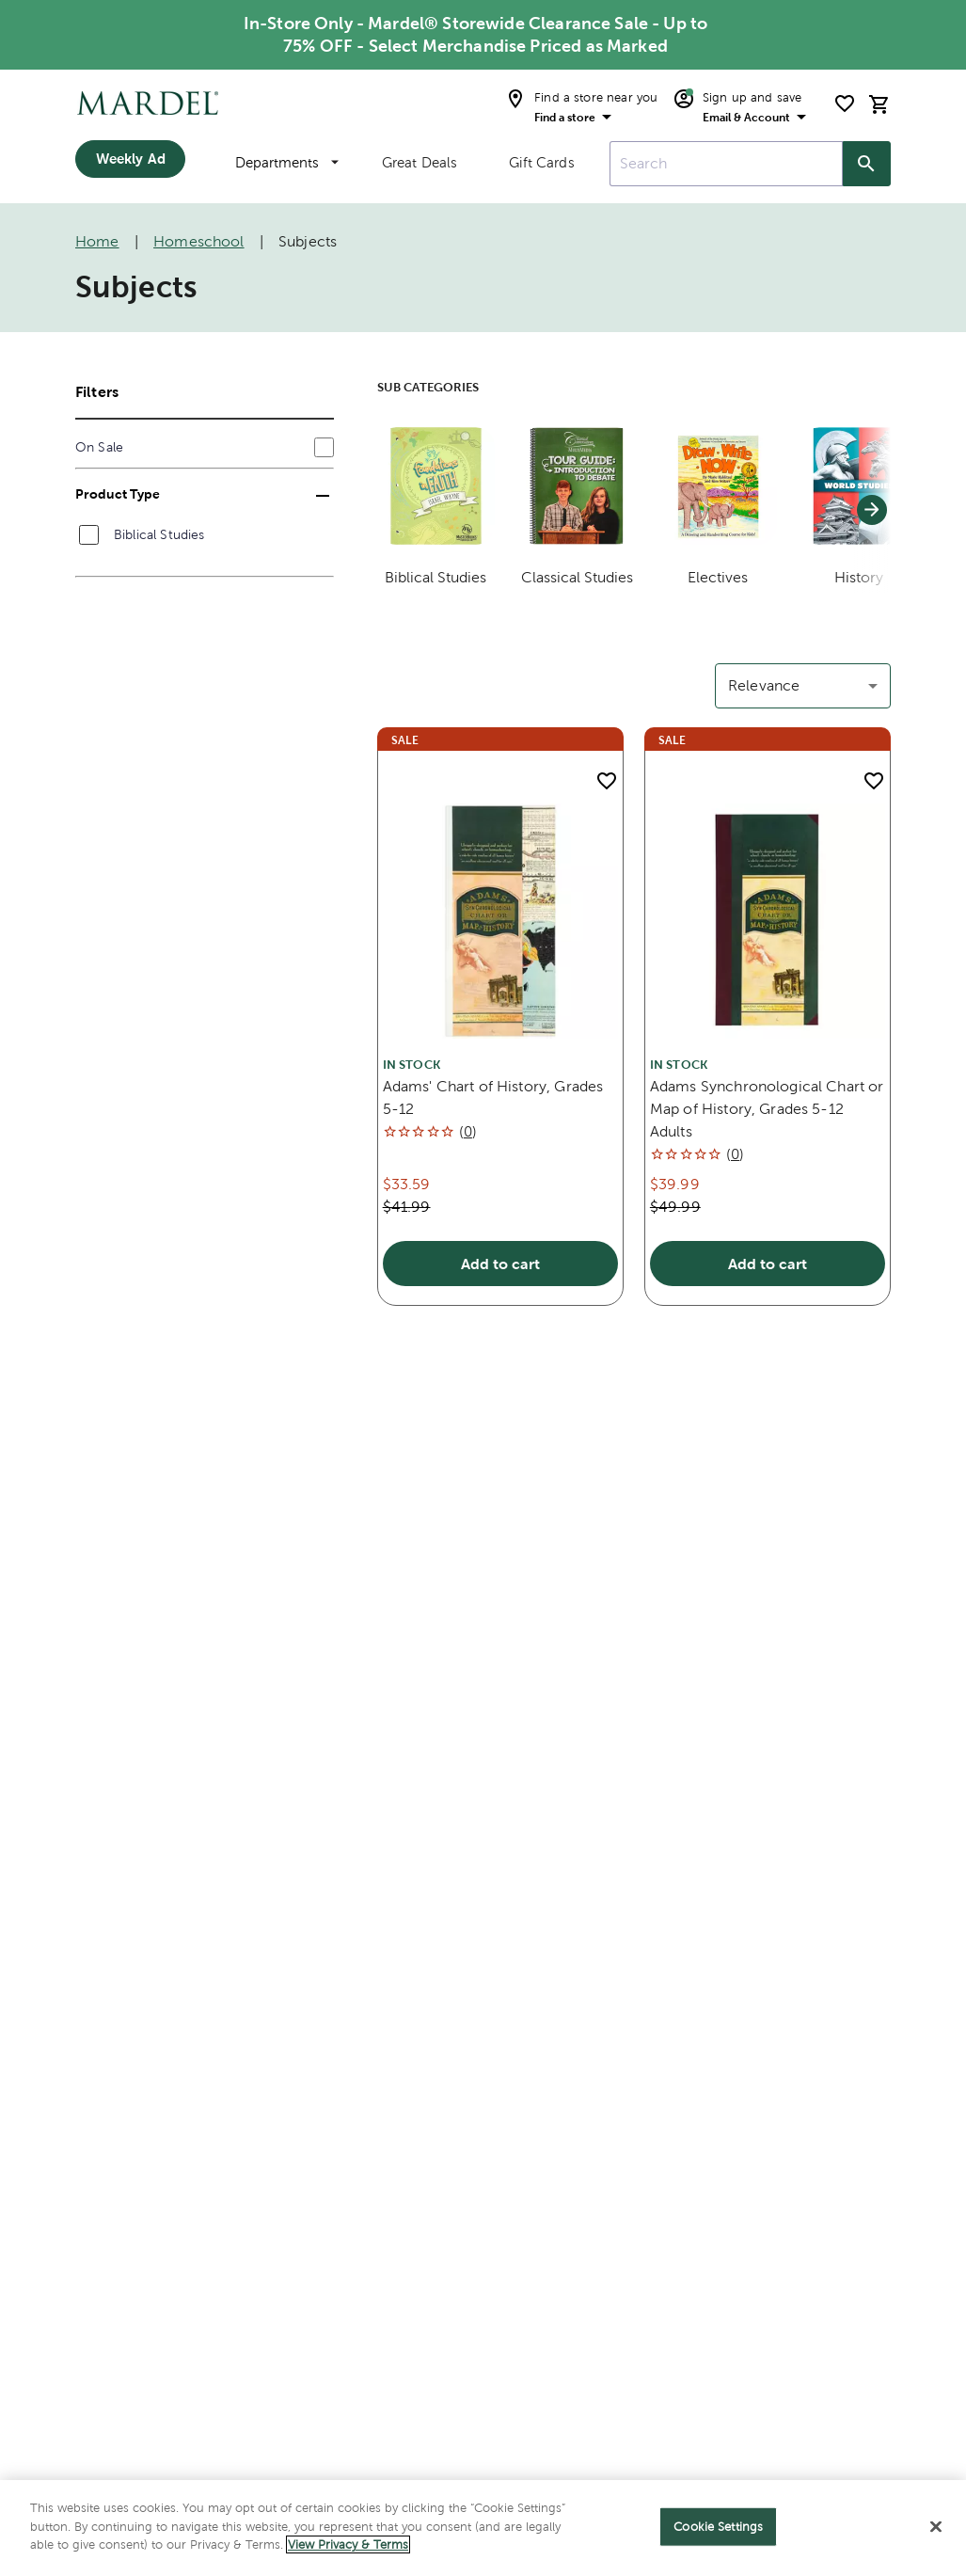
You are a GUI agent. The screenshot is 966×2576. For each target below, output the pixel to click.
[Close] (936, 2527)
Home (97, 241)
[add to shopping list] (607, 781)
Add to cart (500, 1263)
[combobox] (726, 163)
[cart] (879, 104)
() (468, 1131)
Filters (97, 391)
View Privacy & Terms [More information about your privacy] (348, 2544)
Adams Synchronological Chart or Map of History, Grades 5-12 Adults (767, 1108)
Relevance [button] (764, 685)
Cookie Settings (718, 2527)
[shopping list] (844, 103)
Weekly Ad (131, 159)
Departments (287, 162)
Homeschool (199, 241)
